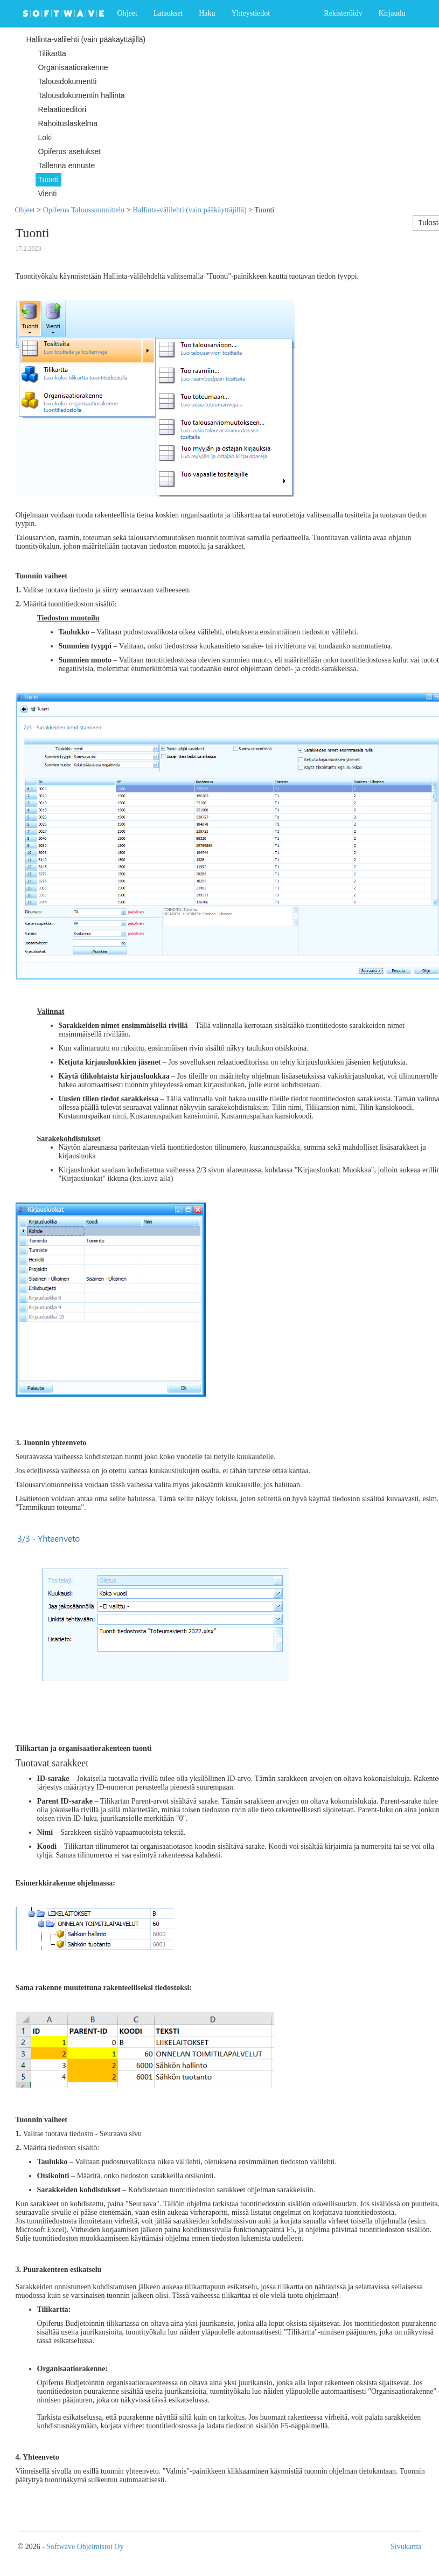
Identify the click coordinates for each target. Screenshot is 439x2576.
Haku (207, 13)
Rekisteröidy (343, 13)
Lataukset (168, 13)
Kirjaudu (392, 13)
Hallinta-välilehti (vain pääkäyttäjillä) (189, 210)
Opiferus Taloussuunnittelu (84, 210)
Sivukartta (406, 2547)
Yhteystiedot (251, 13)
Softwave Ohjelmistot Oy (84, 2547)
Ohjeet (127, 13)
